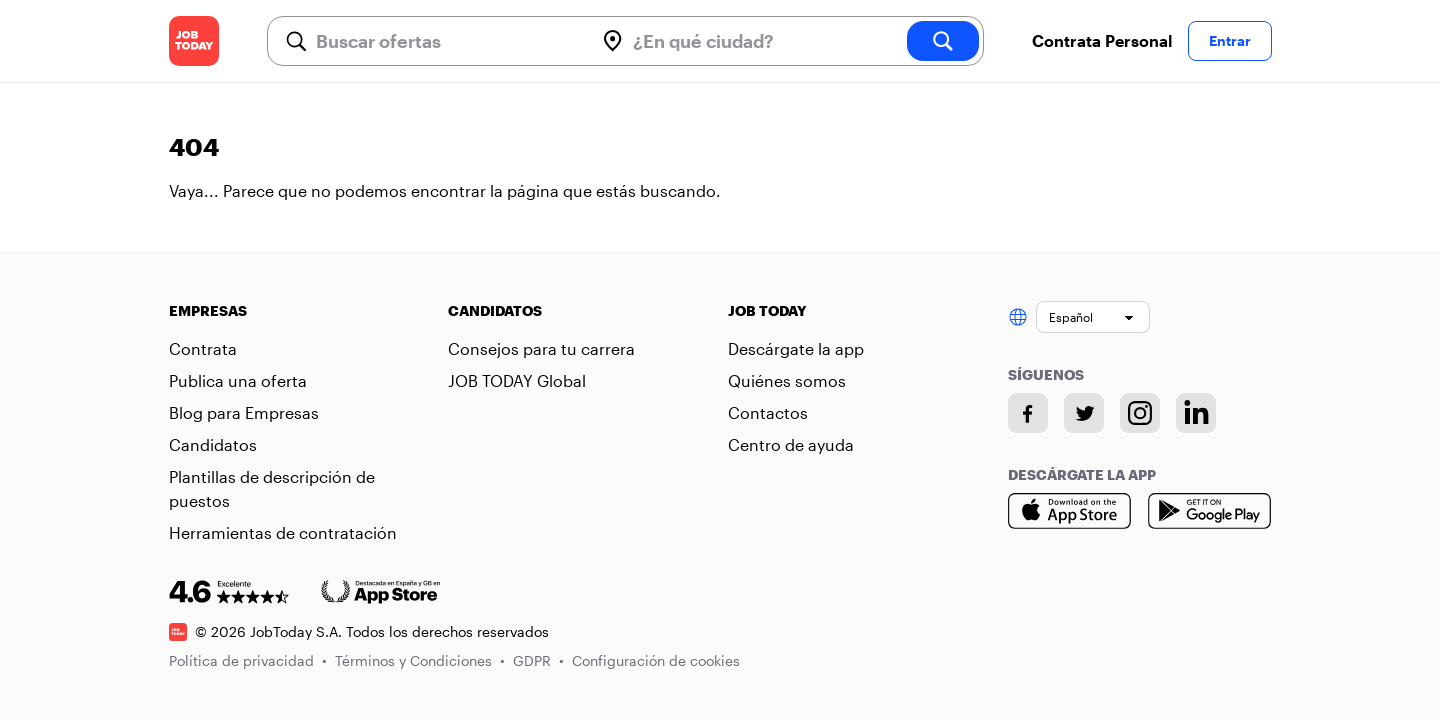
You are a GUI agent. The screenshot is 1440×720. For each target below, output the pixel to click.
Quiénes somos (787, 380)
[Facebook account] (1028, 413)
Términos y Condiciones (420, 660)
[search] (943, 41)
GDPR (538, 660)
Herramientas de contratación (283, 532)
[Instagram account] (1140, 413)
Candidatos (213, 444)
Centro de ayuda (791, 444)
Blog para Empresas (244, 412)
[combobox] (447, 41)
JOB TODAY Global (517, 380)
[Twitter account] (1084, 413)
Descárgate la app (796, 348)
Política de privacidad (248, 660)
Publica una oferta (238, 380)
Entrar (1230, 40)
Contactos (768, 412)
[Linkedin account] (1196, 413)
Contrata (203, 348)
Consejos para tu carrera (541, 348)
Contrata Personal (1102, 40)
